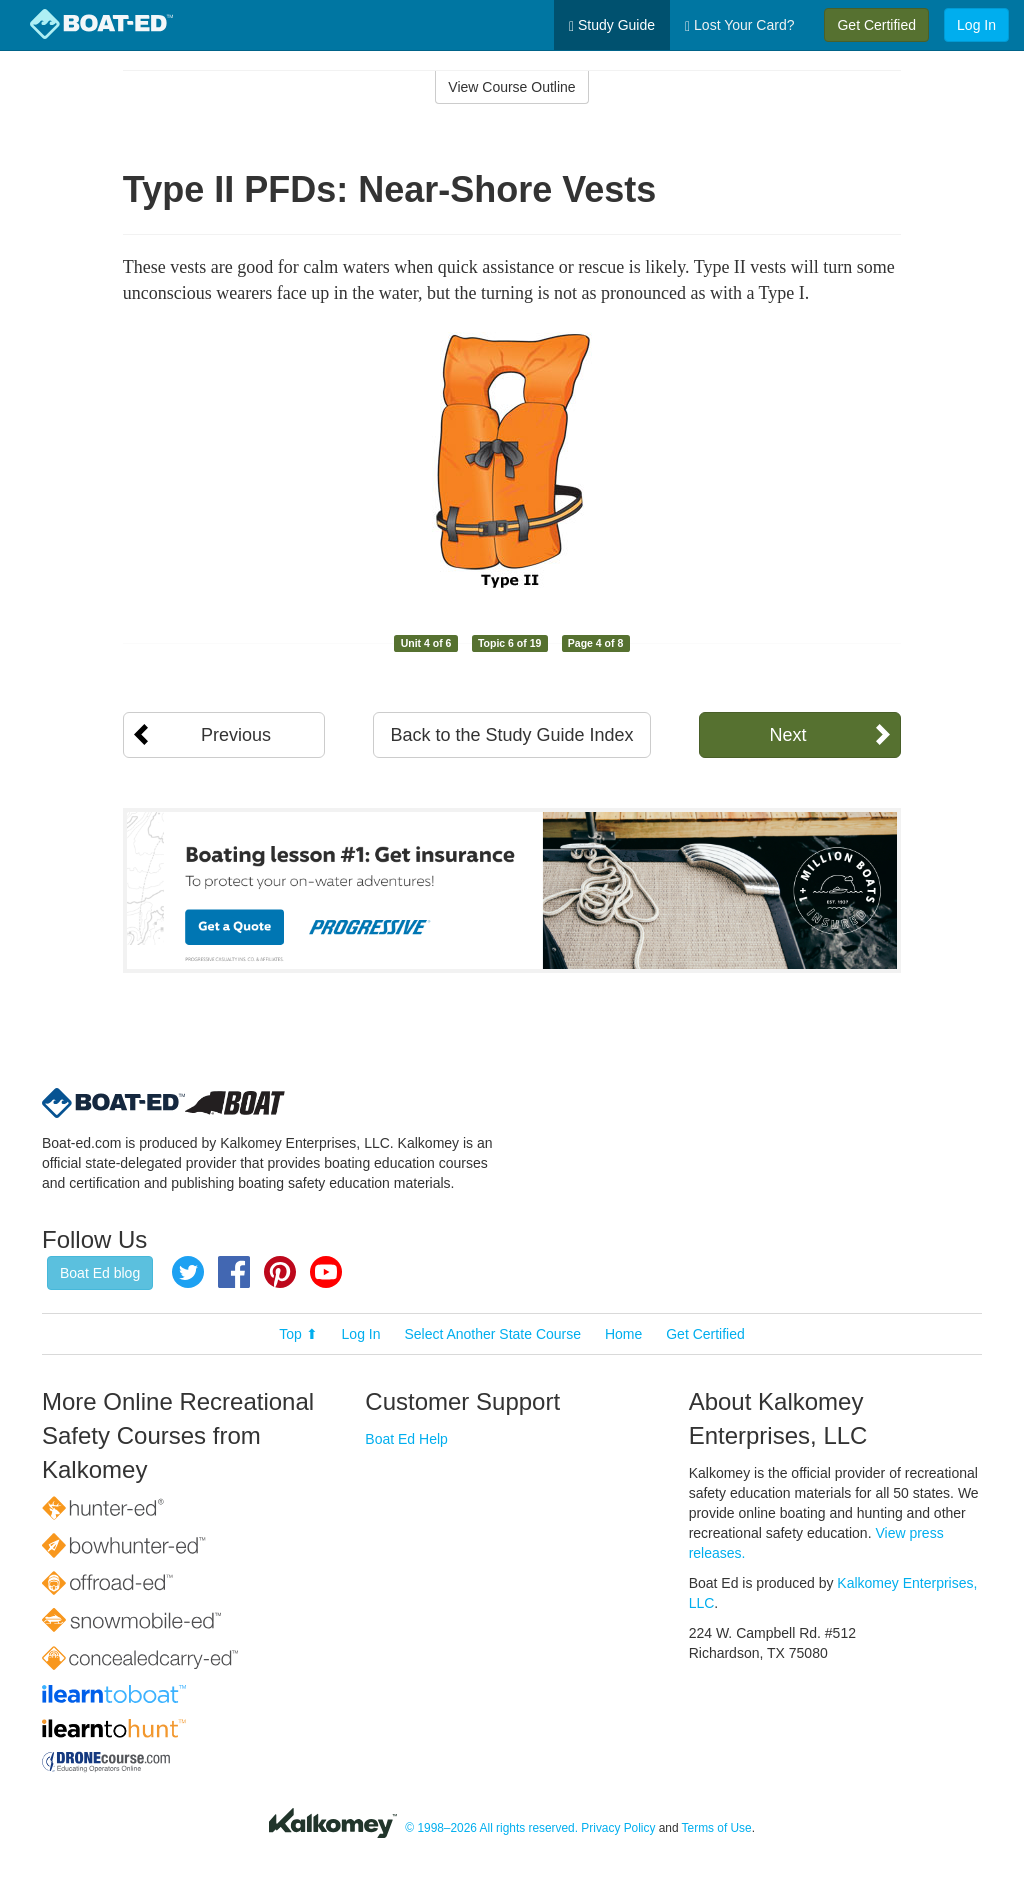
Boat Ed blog (100, 1273)
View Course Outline (511, 87)
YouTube (326, 1272)
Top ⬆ (298, 1334)
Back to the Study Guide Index (511, 735)
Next (787, 735)
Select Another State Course (492, 1334)
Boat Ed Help (406, 1439)
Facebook (234, 1272)
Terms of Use (717, 1828)
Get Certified (876, 25)
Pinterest (280, 1272)
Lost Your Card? (739, 25)
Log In (976, 25)
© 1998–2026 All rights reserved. (491, 1828)
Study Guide (612, 25)
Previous (236, 735)
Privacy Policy (618, 1828)
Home (623, 1334)
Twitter (188, 1272)
